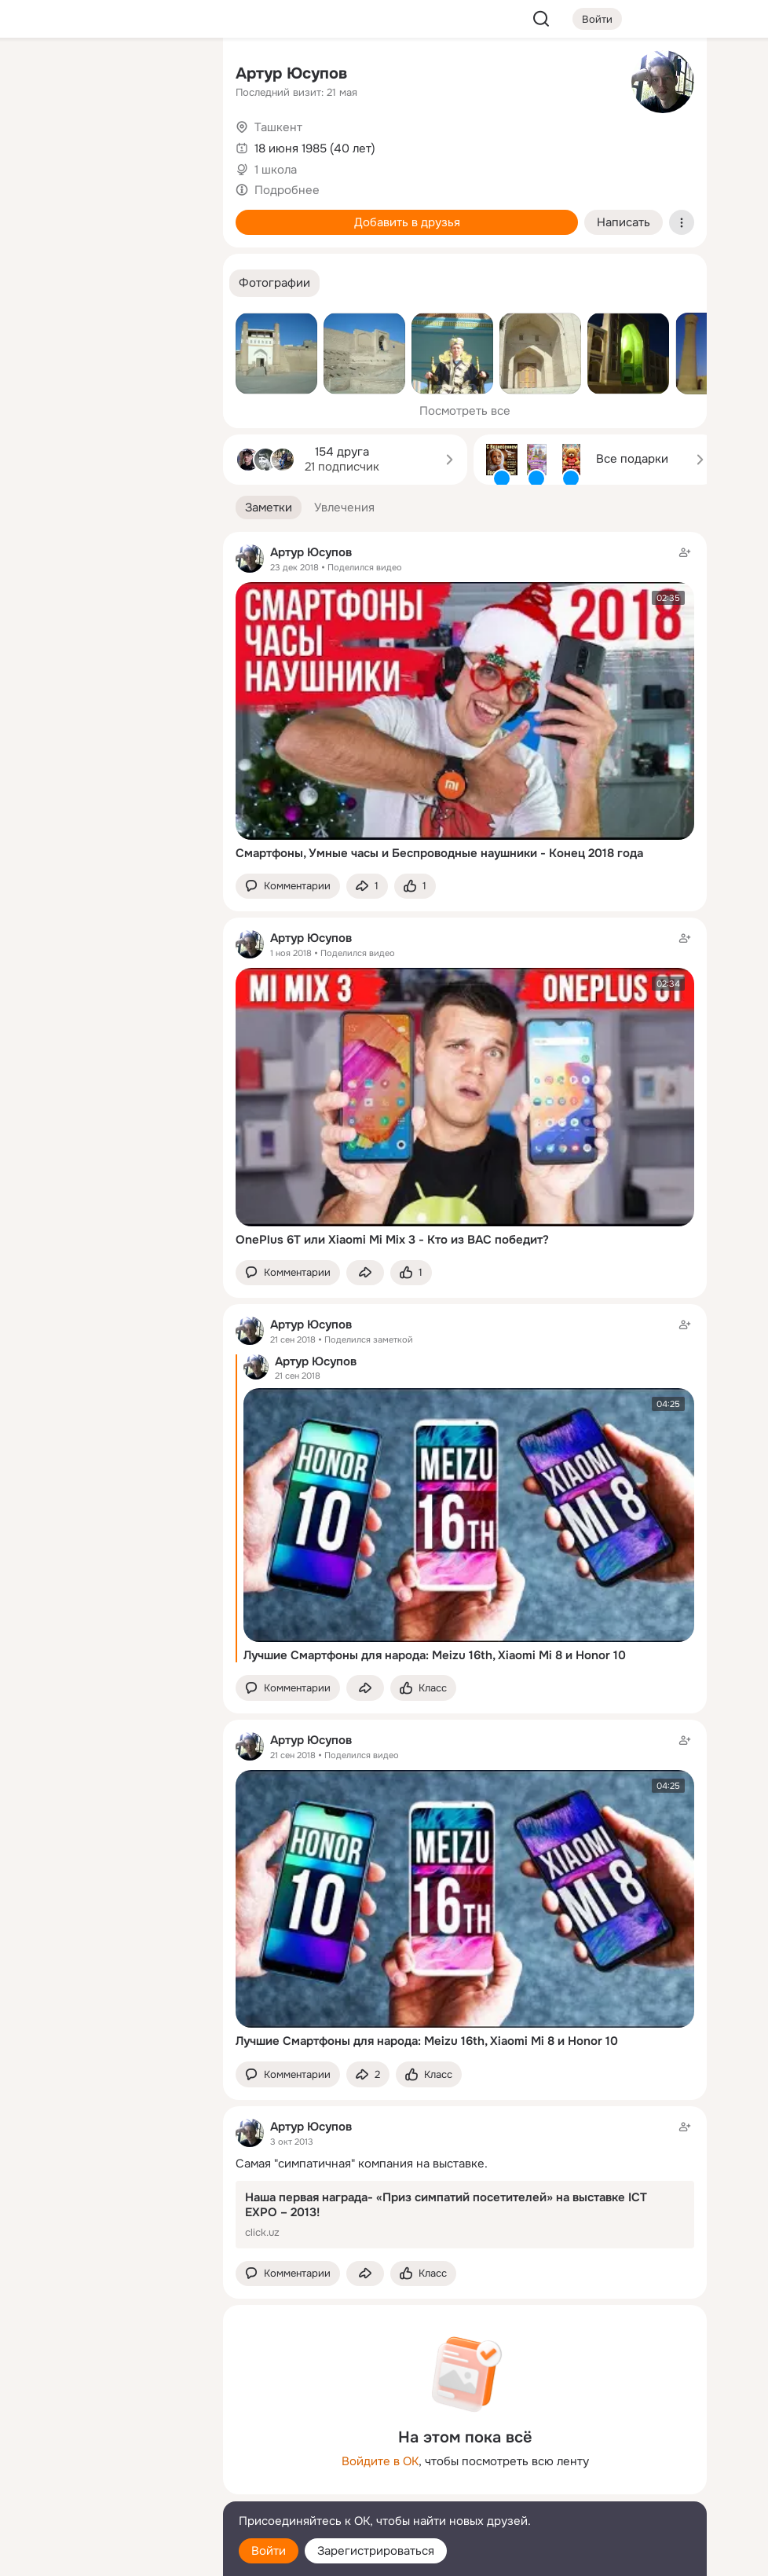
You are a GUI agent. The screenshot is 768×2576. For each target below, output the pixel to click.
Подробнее (287, 190)
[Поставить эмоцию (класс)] (415, 887)
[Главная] (37, 75)
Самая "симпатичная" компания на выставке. (362, 2163)
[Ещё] (107, 2455)
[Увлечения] (106, 75)
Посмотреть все (464, 411)
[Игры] (175, 213)
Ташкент (278, 127)
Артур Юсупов (291, 73)
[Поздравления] (106, 213)
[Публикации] (37, 144)
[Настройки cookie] (107, 2555)
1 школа (275, 170)
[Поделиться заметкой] (367, 887)
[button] (274, 283)
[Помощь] (37, 282)
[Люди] (106, 144)
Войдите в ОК (380, 2461)
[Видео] (175, 144)
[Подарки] (37, 213)
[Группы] (175, 75)
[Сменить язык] (107, 2488)
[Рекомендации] (106, 282)
